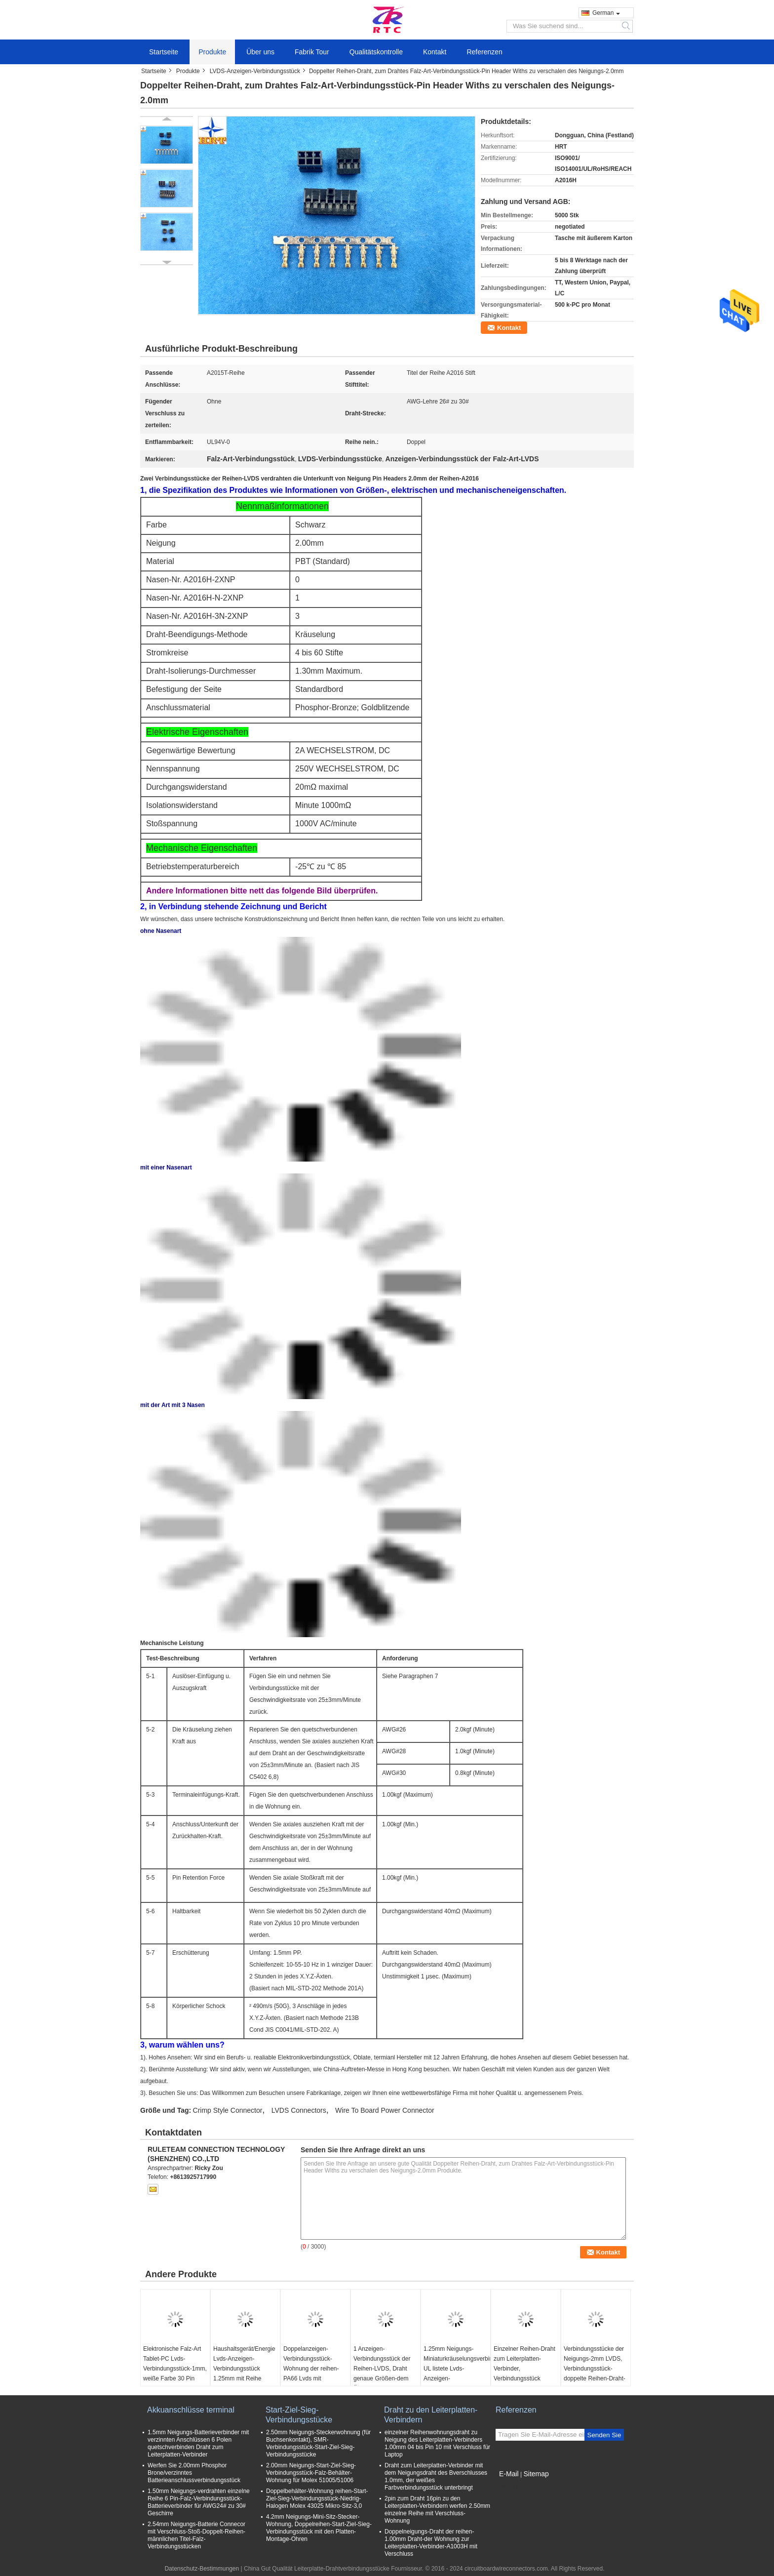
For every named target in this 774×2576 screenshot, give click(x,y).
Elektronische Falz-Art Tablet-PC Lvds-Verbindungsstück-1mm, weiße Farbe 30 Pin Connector (175, 2368)
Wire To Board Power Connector (384, 2110)
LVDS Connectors (298, 2110)
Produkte (212, 52)
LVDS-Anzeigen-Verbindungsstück (255, 71)
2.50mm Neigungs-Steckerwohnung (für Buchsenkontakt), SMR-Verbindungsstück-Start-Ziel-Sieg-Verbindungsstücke (318, 2443)
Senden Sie (604, 2435)
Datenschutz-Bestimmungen (201, 2568)
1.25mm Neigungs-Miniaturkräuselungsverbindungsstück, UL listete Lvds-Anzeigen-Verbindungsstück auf (457, 2368)
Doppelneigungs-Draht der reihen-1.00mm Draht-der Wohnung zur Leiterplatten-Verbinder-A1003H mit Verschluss (431, 2542)
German (606, 12)
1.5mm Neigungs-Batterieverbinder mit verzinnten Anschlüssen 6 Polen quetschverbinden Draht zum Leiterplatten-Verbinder (198, 2443)
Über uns (260, 52)
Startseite (163, 52)
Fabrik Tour (312, 52)
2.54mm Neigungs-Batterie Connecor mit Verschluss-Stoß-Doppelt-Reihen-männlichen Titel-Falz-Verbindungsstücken (196, 2535)
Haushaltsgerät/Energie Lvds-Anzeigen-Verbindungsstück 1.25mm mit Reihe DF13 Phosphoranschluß (244, 2373)
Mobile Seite (515, 2486)
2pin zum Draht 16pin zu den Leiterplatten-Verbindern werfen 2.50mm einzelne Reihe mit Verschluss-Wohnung (437, 2509)
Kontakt (434, 52)
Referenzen (484, 52)
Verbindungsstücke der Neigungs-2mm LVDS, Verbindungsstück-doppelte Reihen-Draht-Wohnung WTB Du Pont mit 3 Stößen (595, 2373)
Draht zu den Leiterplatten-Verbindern (430, 2415)
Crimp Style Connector (228, 2110)
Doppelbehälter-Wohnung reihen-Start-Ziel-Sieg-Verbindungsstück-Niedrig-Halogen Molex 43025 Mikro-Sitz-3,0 (317, 2498)
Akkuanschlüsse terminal (190, 2410)
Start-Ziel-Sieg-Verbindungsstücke (299, 2415)
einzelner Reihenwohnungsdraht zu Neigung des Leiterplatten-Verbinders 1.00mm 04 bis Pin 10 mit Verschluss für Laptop (437, 2443)
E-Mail (509, 2474)
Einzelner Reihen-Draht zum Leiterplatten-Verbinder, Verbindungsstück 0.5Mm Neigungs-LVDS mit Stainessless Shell (524, 2373)
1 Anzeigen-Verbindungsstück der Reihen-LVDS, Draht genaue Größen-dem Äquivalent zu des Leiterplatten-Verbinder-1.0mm (384, 2378)
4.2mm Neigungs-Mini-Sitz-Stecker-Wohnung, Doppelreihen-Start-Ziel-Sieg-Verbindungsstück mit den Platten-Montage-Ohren (319, 2527)
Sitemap (535, 2474)
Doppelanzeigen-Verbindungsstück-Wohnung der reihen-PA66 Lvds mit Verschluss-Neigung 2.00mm (311, 2373)
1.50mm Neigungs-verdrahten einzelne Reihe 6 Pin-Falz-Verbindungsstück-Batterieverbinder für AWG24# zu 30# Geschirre (199, 2502)
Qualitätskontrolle (376, 52)
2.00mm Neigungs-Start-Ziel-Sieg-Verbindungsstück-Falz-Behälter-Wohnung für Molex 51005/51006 (311, 2473)
